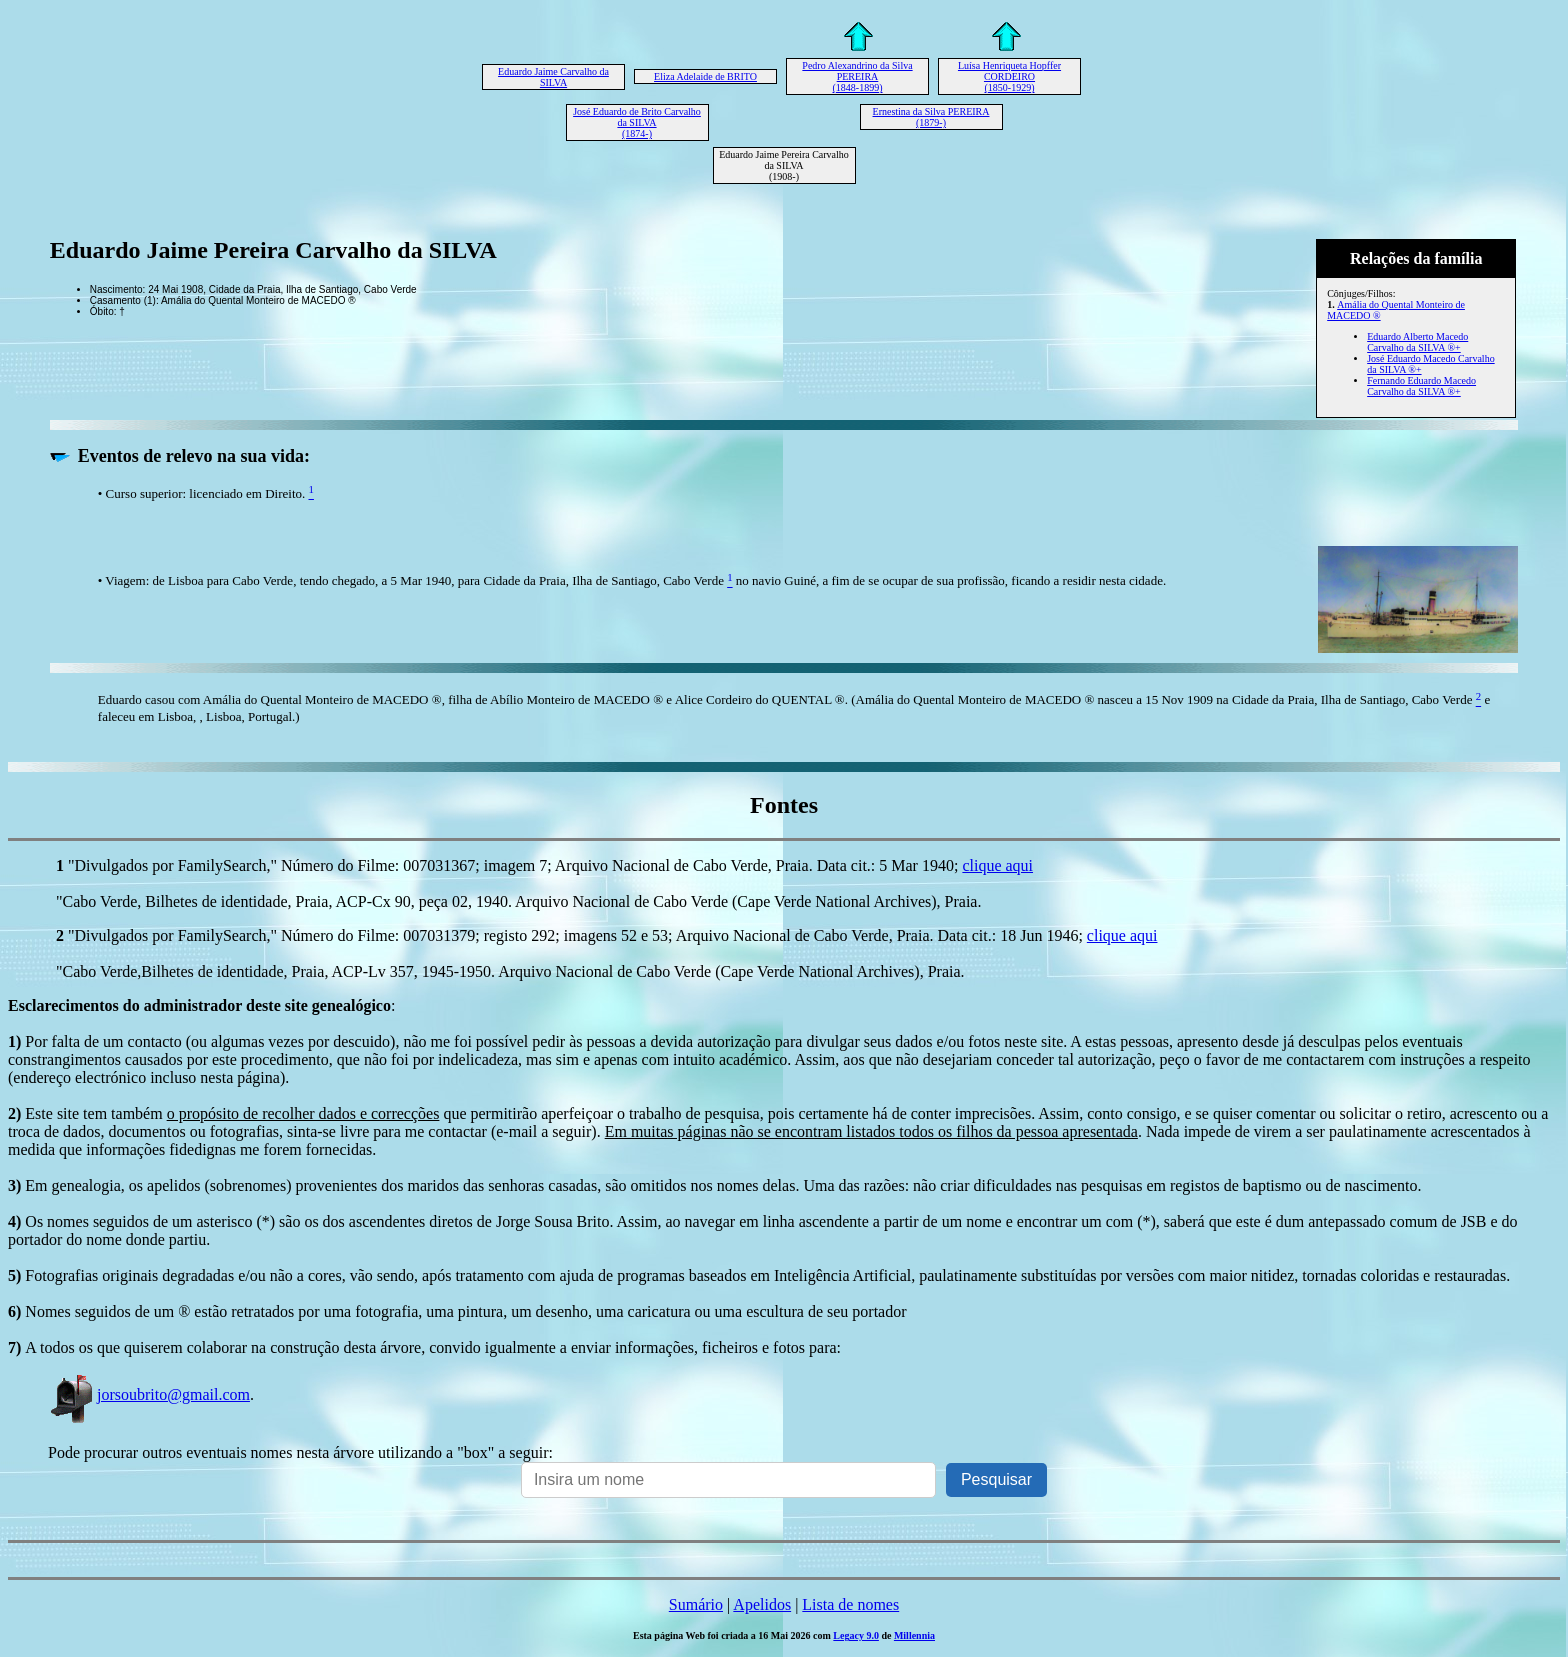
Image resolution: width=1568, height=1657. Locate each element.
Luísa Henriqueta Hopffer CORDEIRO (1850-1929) (1009, 76)
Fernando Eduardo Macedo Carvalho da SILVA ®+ (1421, 386)
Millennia (914, 1635)
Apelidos (762, 1604)
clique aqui (997, 865)
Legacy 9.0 (856, 1635)
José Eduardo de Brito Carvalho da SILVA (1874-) (637, 122)
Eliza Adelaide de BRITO (705, 76)
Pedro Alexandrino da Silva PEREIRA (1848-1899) (857, 76)
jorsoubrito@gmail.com (149, 1394)
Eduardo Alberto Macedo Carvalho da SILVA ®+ (1417, 342)
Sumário (696, 1604)
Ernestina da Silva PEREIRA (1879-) (931, 117)
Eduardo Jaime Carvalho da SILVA (553, 77)
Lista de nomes (850, 1604)
